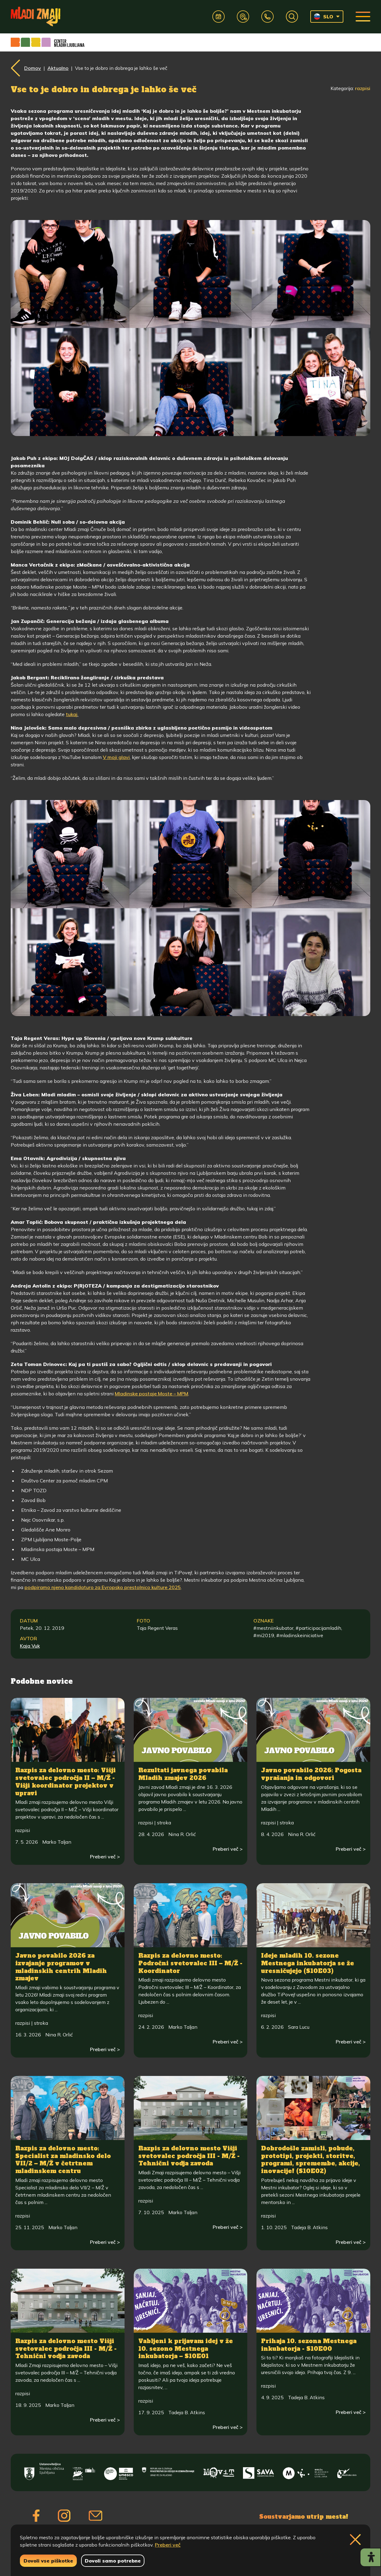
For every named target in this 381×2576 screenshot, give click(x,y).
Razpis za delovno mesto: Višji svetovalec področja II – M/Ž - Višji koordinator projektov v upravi (65, 1781)
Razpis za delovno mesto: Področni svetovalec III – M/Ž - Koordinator (190, 1963)
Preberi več (168, 2545)
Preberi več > (105, 1856)
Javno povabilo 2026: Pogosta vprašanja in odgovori (311, 1774)
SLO (323, 16)
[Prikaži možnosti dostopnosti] (370, 2557)
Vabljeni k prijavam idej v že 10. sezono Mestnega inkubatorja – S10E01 (185, 2348)
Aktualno (58, 68)
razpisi (362, 88)
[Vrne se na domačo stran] (35, 16)
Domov (32, 68)
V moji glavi (116, 757)
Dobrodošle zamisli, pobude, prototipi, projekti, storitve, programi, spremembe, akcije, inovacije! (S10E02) (310, 2159)
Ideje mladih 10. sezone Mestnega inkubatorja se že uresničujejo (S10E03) (307, 1963)
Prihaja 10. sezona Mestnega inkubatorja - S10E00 (309, 2345)
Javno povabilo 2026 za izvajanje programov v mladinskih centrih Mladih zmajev (61, 1967)
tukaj (71, 714)
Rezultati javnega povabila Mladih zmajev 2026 (183, 1774)
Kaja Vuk (30, 1646)
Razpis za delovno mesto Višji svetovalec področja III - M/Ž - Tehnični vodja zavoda (189, 2155)
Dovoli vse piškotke (48, 2561)
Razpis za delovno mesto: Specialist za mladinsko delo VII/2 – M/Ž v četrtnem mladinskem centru (63, 2159)
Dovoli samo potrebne (113, 2561)
